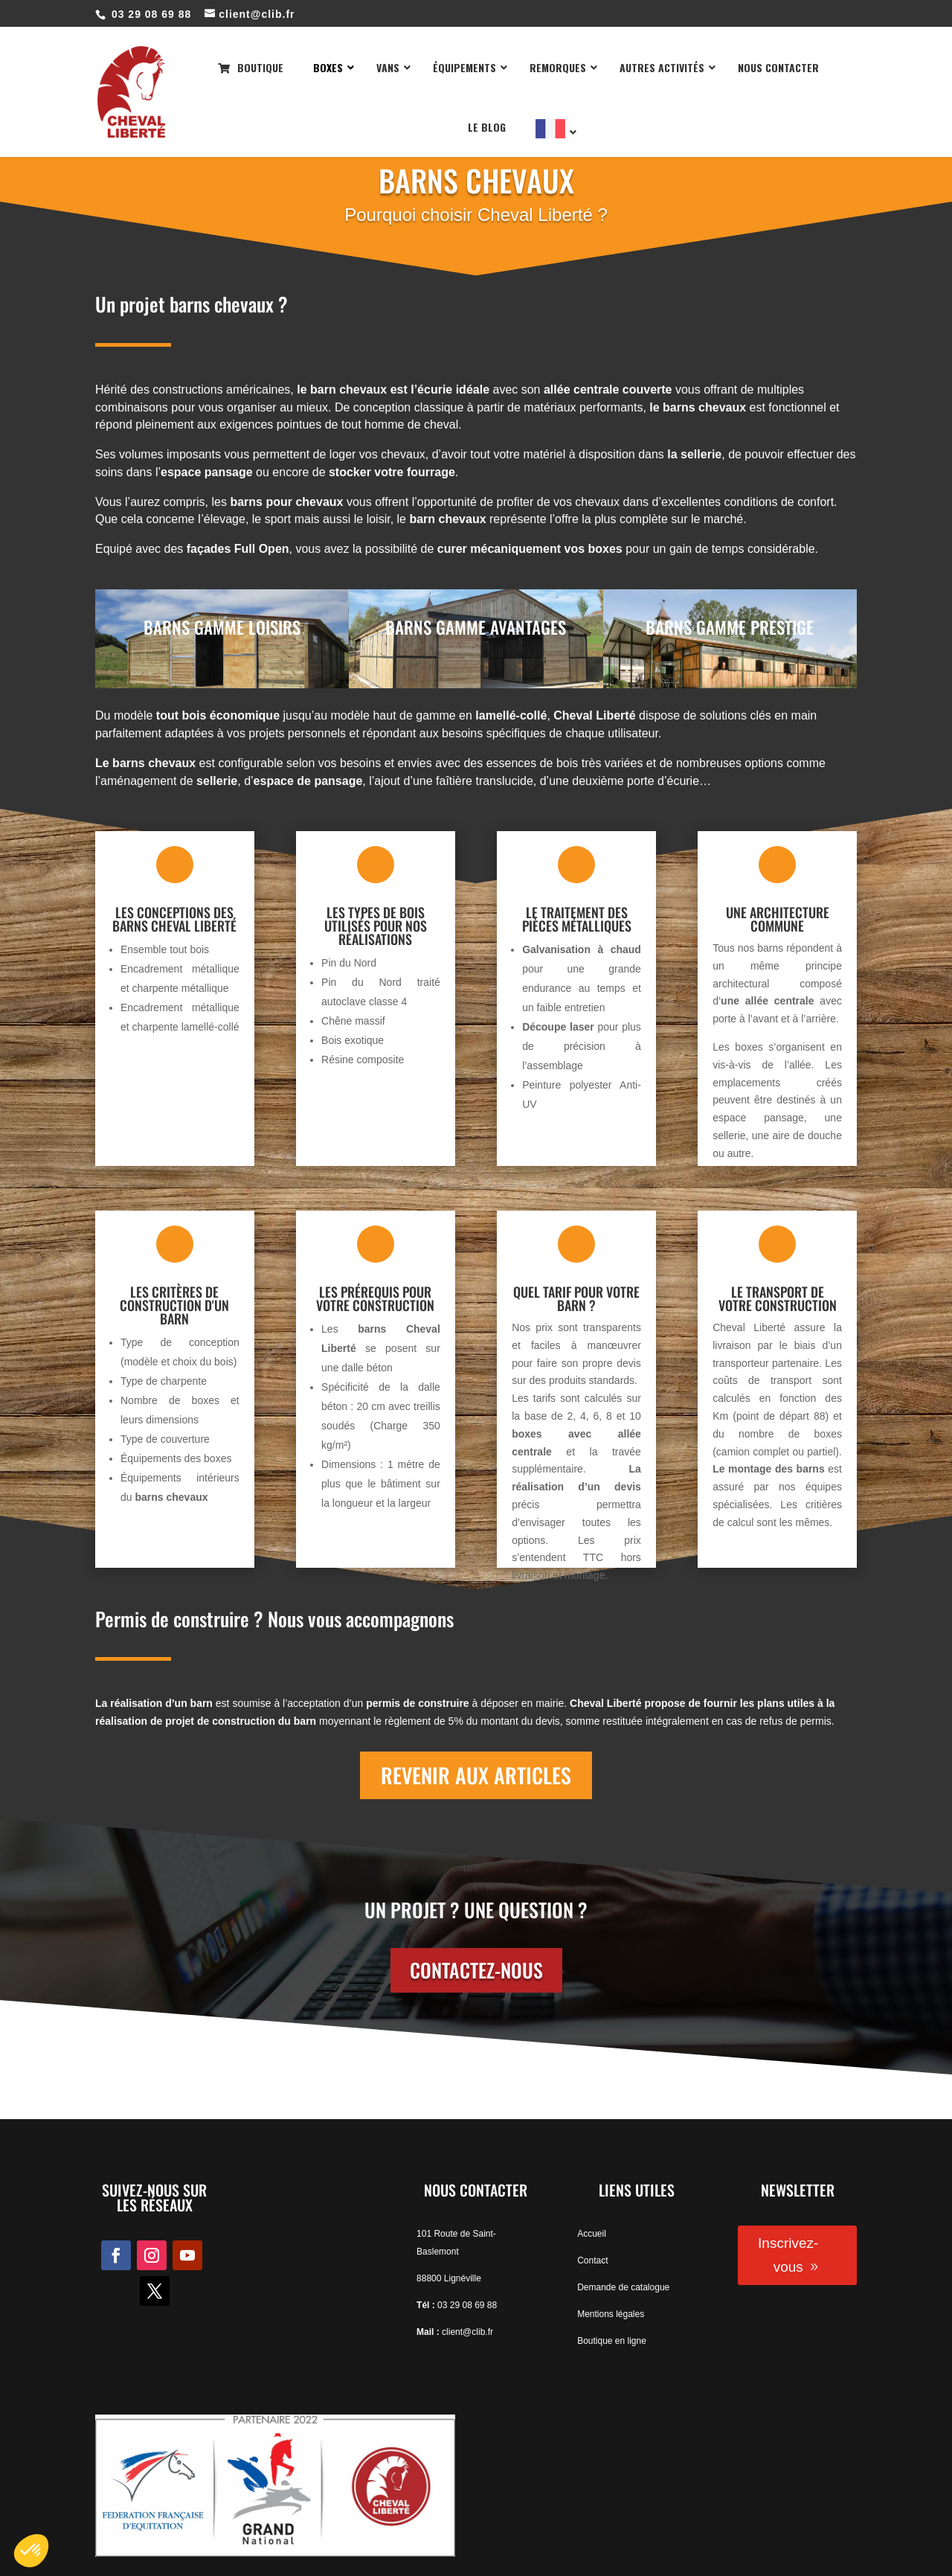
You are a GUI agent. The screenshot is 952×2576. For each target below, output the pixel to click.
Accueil (591, 2234)
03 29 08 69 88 (467, 2305)
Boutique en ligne (611, 2341)
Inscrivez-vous (788, 2255)
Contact (592, 2260)
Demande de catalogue (623, 2287)
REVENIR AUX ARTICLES (476, 1775)
